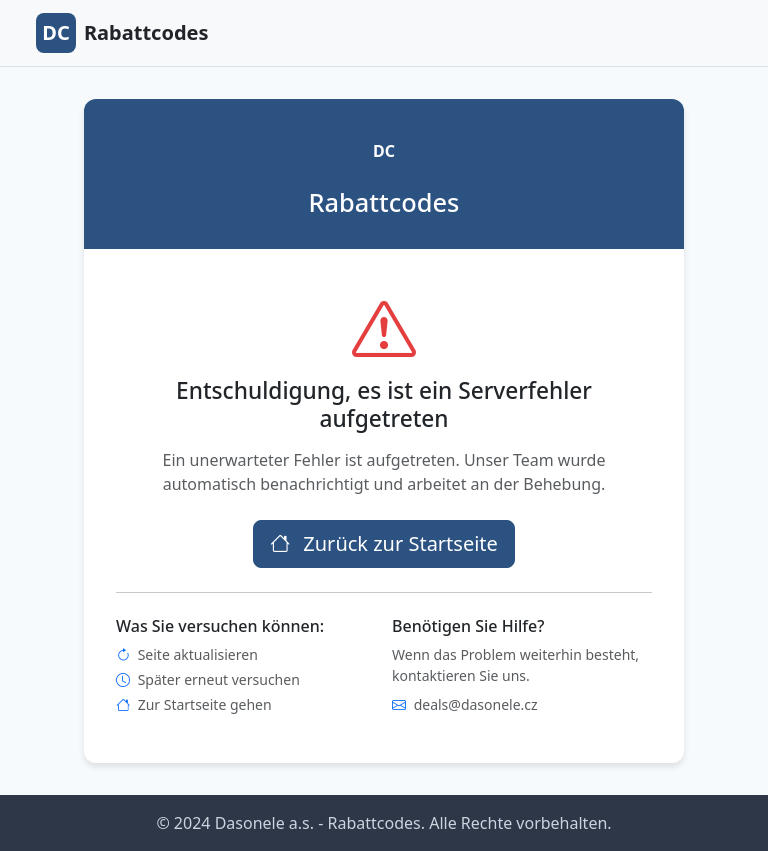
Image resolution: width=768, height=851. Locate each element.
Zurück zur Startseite (384, 543)
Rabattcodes (122, 33)
